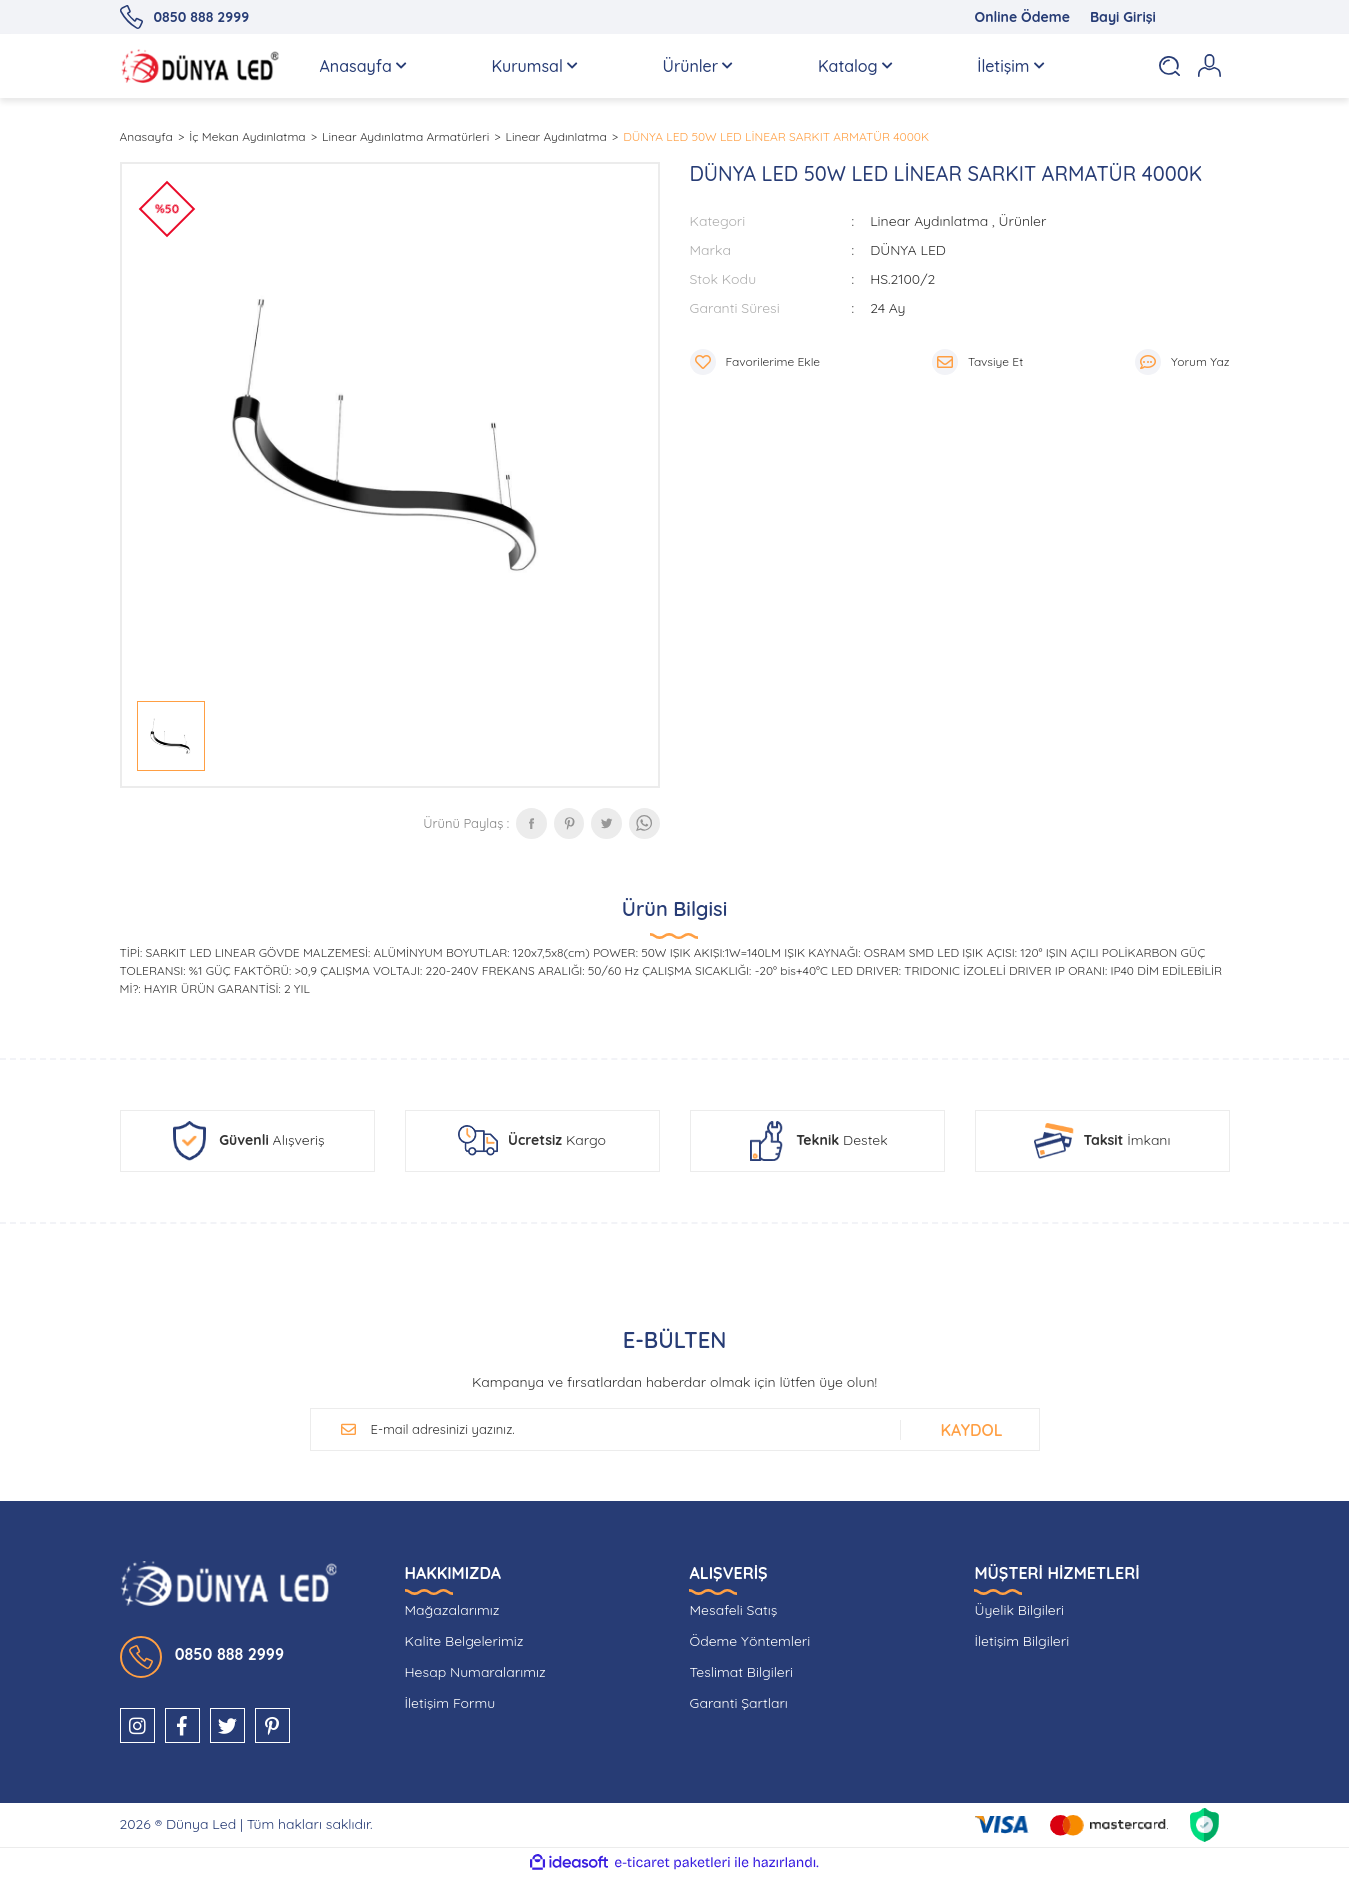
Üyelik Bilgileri (1019, 1610)
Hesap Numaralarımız (475, 1672)
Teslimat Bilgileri (741, 1672)
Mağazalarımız (452, 1610)
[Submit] (966, 1430)
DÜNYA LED (908, 250)
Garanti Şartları (738, 1703)
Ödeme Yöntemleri (749, 1641)
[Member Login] (1210, 66)
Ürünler (1023, 221)
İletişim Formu (450, 1703)
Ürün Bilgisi (674, 908)
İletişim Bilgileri (1021, 1641)
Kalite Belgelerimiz (464, 1641)
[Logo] (200, 66)
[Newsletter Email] (625, 1430)
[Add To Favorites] (755, 362)
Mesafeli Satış (733, 1610)
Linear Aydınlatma (929, 221)
